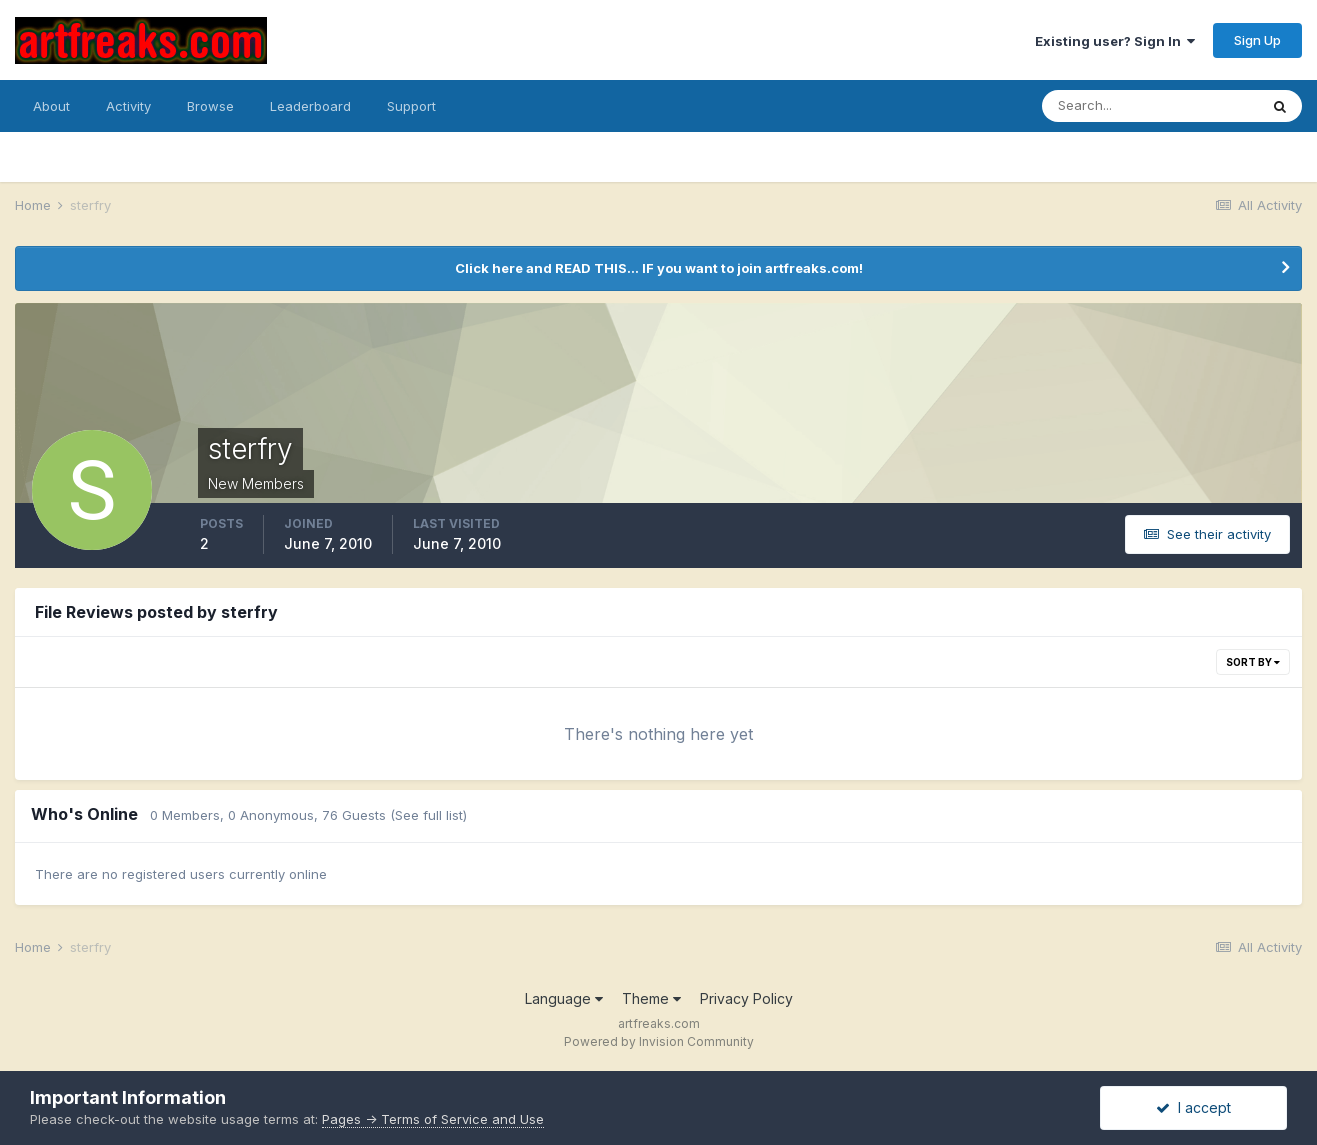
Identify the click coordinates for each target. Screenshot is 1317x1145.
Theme (651, 998)
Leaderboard (310, 106)
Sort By (1253, 662)
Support (411, 106)
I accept (1193, 1107)
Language (564, 998)
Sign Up (1257, 40)
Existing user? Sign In (1115, 41)
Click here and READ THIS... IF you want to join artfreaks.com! (659, 268)
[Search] (1150, 106)
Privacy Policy (746, 998)
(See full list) (428, 815)
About (51, 106)
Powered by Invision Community (659, 1041)
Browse (210, 106)
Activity (128, 106)
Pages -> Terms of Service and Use (433, 1119)
